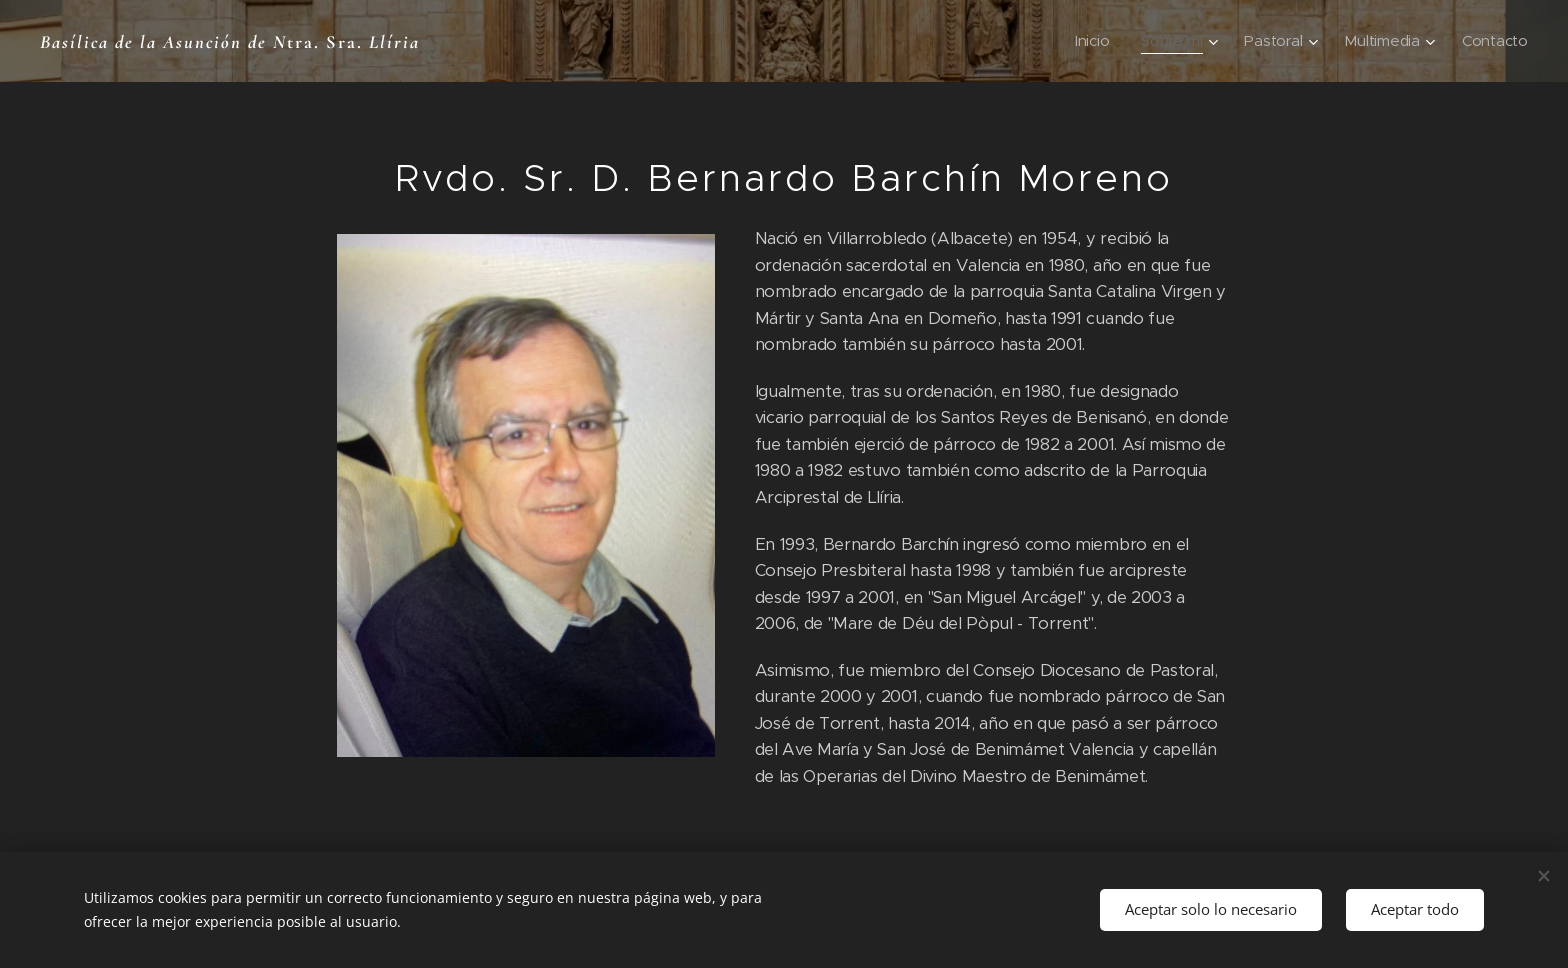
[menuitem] (1088, 41)
